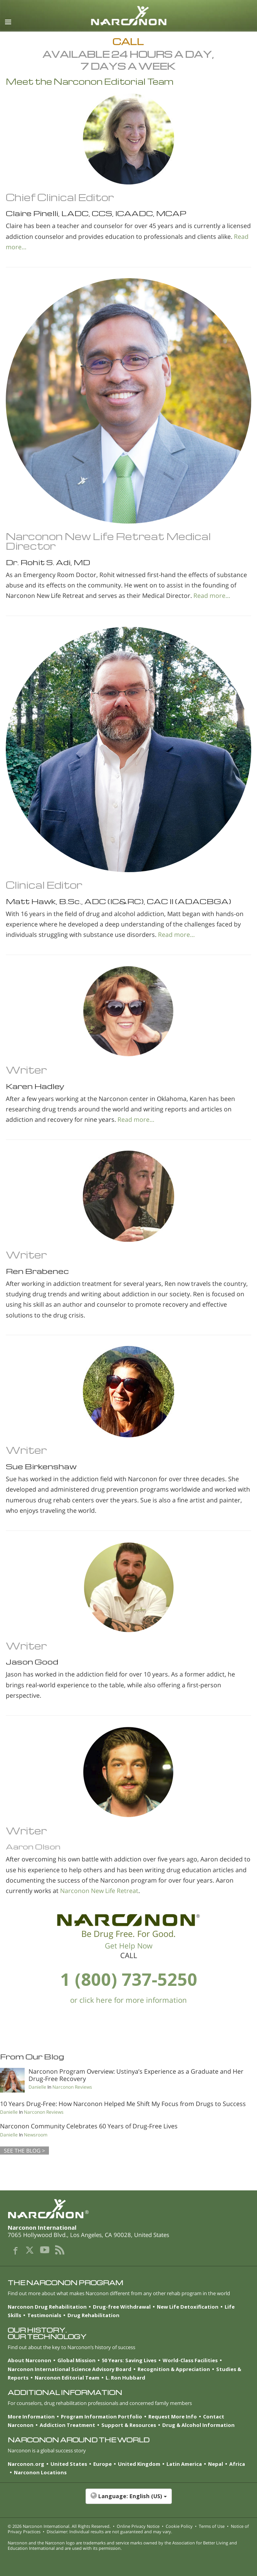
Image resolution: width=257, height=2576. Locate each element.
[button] (128, 2500)
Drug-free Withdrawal (122, 2306)
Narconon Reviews (72, 2087)
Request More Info (172, 2416)
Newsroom (35, 2134)
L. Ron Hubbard (125, 2377)
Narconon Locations (40, 2472)
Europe (102, 2463)
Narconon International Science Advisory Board (69, 2369)
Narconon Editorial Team (67, 2377)
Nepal (215, 2463)
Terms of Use (212, 2526)
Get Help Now (129, 1946)
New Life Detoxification (187, 2306)
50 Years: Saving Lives (129, 2360)
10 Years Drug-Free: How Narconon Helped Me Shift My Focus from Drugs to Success (123, 2103)
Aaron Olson (33, 1846)
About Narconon (29, 2360)
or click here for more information (128, 2000)
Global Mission (76, 2360)
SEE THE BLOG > (24, 2150)
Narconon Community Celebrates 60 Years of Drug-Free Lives (89, 2126)
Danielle (37, 2087)
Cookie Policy (179, 2526)
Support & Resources (128, 2425)
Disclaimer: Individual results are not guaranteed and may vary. (109, 2531)
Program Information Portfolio (101, 2416)
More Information (31, 2416)
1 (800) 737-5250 (128, 1979)
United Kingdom (139, 2463)
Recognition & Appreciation (174, 2369)
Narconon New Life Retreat (99, 1890)
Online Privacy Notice (138, 2526)
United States (68, 2463)
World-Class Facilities (190, 2360)
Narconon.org (26, 2463)
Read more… (211, 595)
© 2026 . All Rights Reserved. (59, 2526)
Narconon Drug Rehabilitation (47, 2306)
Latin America (184, 2463)
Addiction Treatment (67, 2425)
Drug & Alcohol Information (198, 2425)
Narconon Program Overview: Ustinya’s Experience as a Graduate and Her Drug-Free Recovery (136, 2075)
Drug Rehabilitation (93, 2315)
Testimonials (44, 2315)
